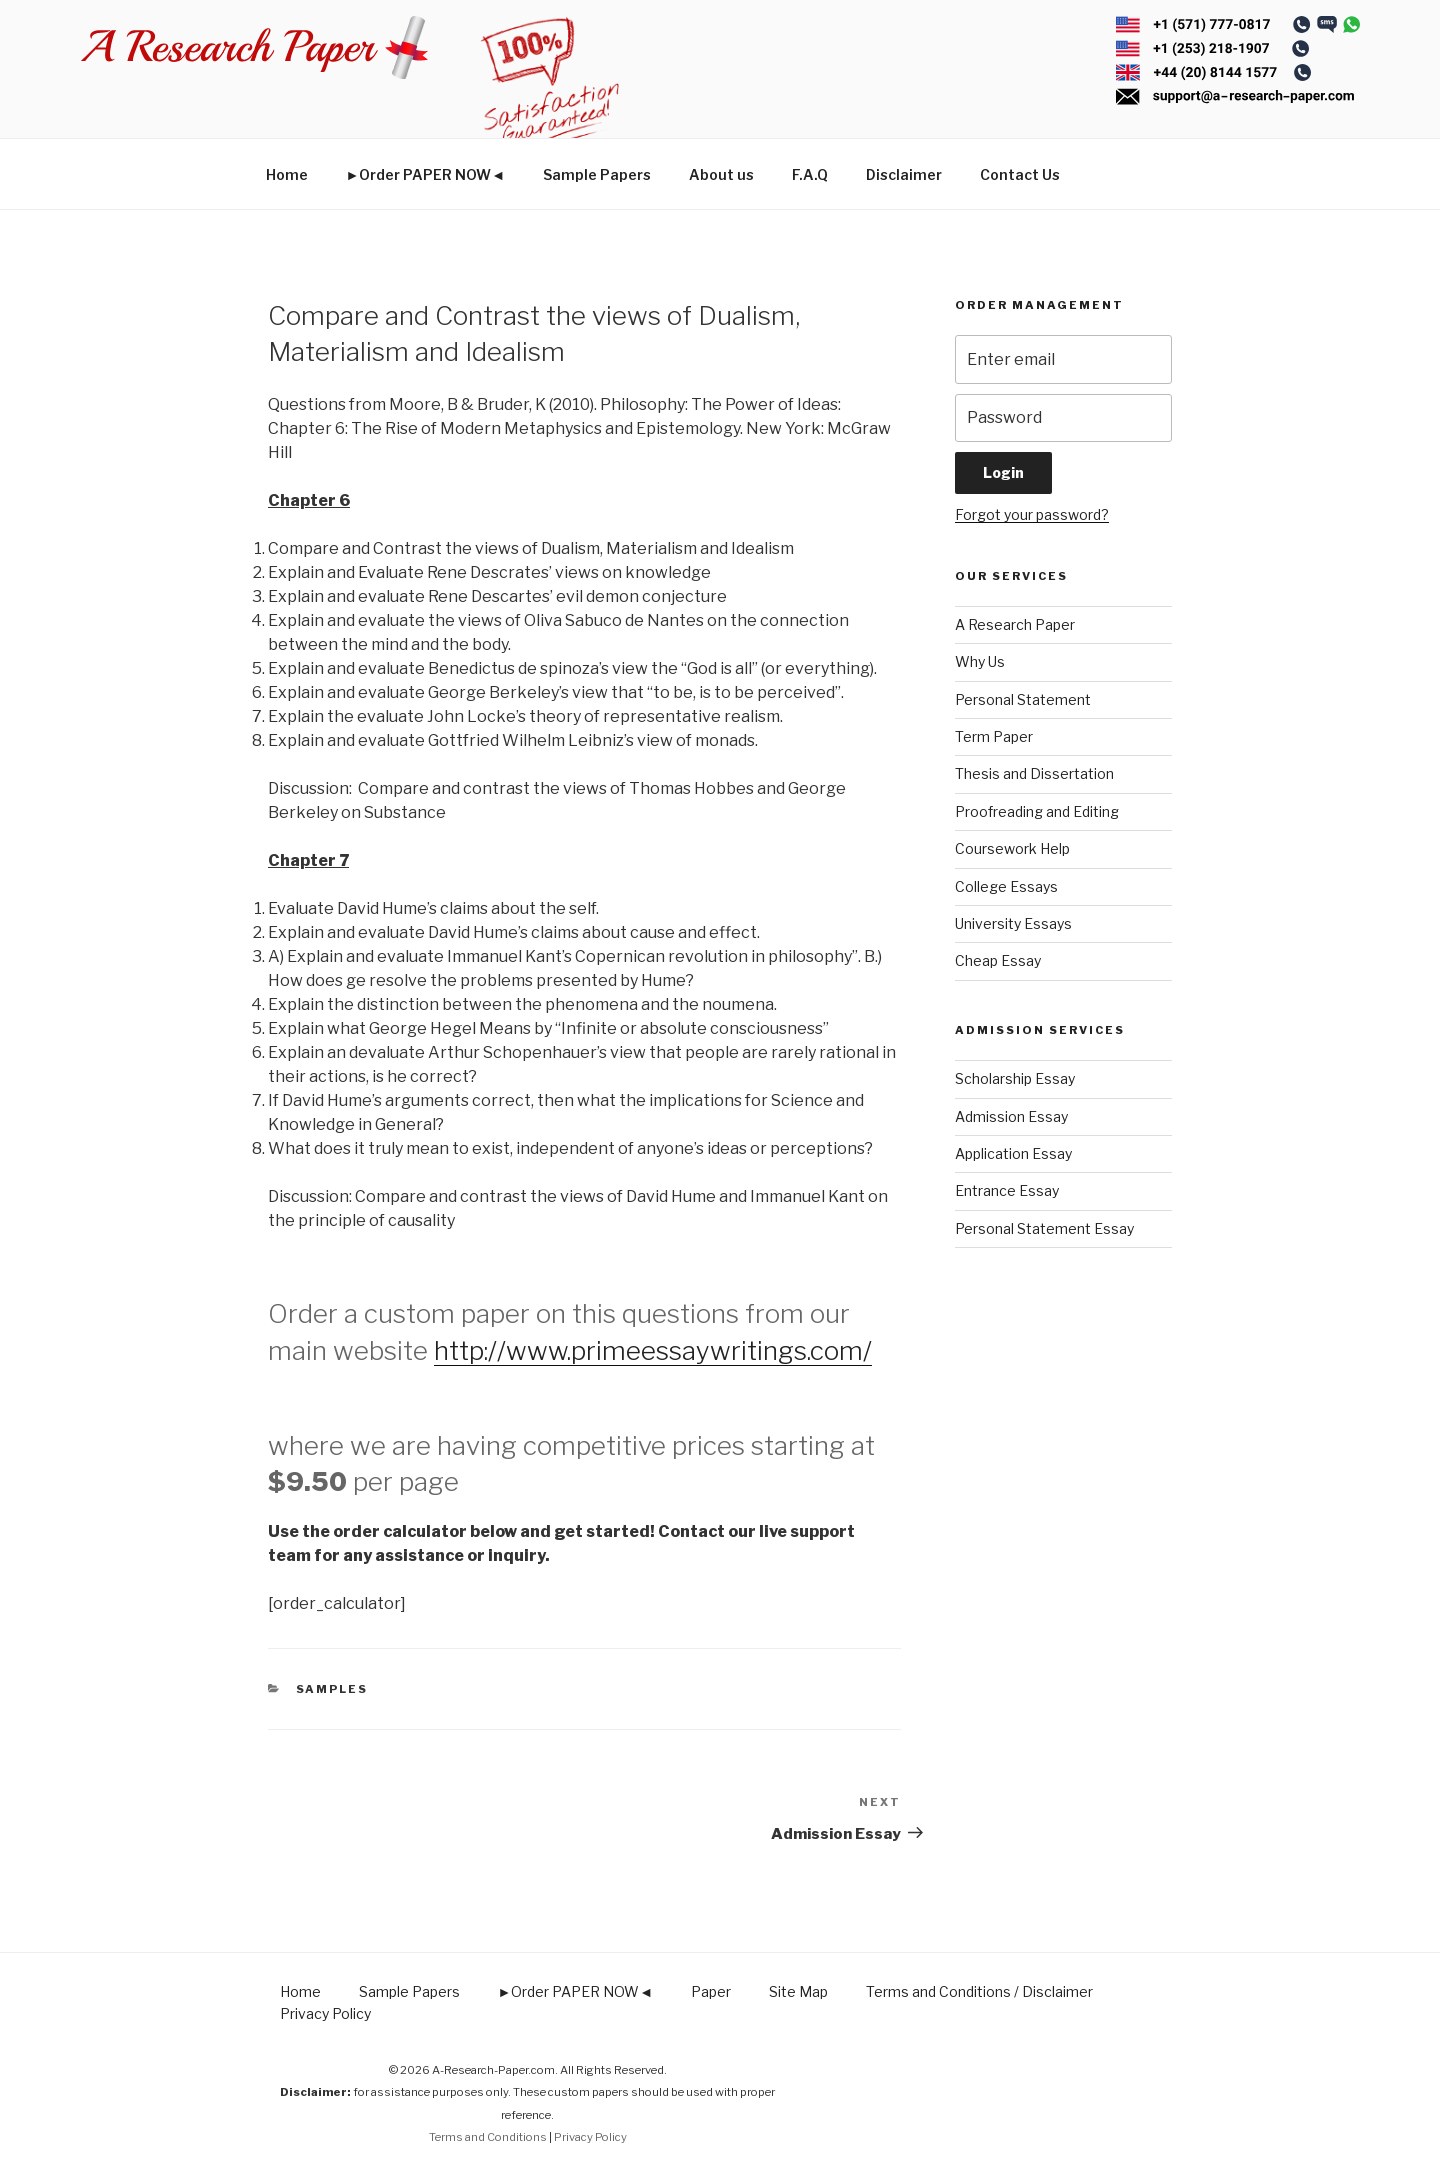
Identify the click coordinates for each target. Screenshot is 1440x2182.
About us (721, 174)
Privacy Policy (325, 2013)
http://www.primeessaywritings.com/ (653, 1350)
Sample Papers (597, 174)
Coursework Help (1012, 848)
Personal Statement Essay (1044, 1228)
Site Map (798, 1991)
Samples (332, 1689)
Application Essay (1013, 1153)
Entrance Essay (1007, 1190)
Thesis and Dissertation (1034, 773)
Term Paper (994, 736)
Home (287, 174)
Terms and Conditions (488, 2137)
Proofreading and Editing (1037, 811)
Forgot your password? (1032, 514)
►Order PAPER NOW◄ (426, 174)
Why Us (980, 661)
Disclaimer (904, 174)
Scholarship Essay (1015, 1078)
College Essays (1006, 886)
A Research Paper (1015, 624)
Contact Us (1020, 174)
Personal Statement (1023, 699)
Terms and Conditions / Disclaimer (979, 1991)
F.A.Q (810, 174)
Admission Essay (1011, 1116)
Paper (711, 1991)
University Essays (1013, 923)
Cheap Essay (998, 960)
